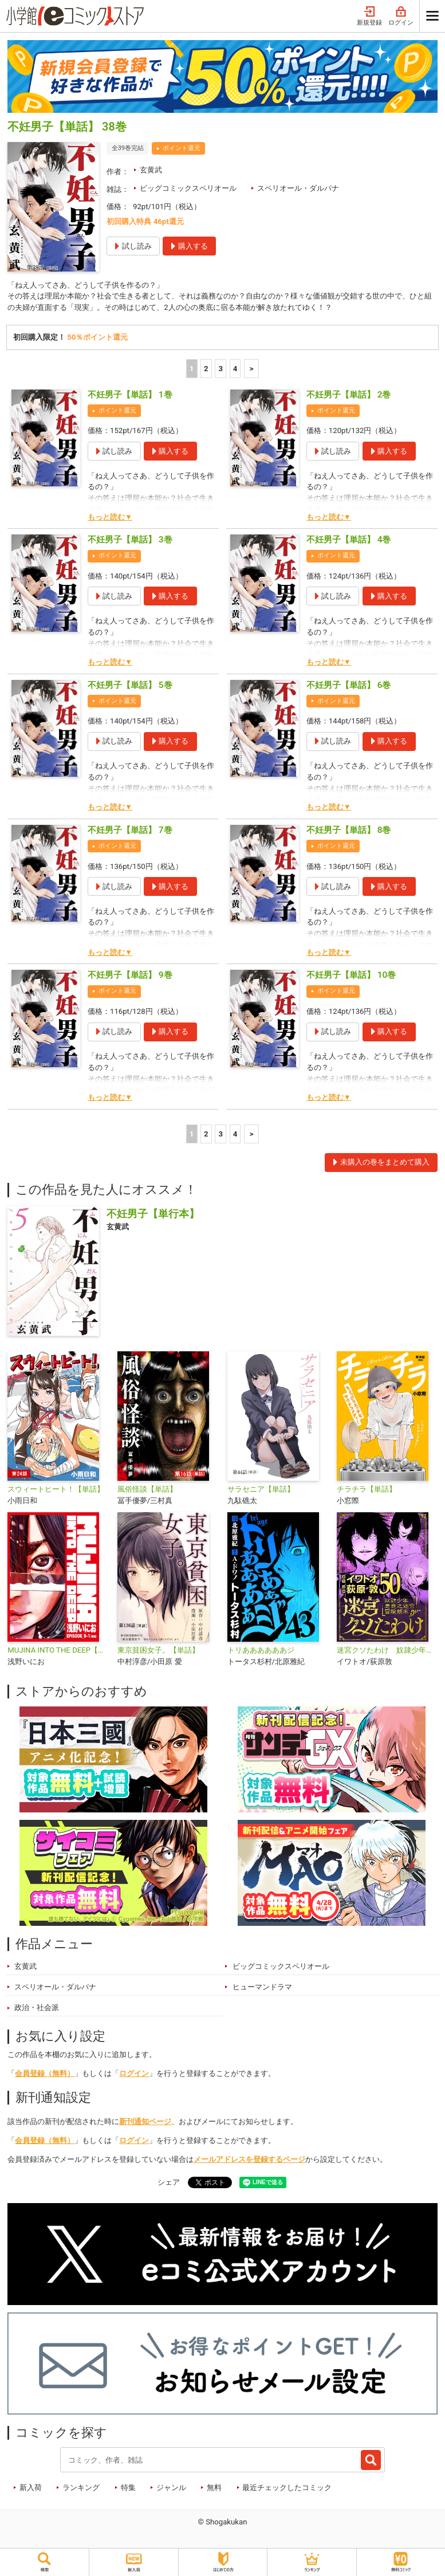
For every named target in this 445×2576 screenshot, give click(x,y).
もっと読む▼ (110, 517)
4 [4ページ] (235, 368)
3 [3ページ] (220, 368)
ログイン (401, 16)
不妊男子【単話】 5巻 (130, 685)
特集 (128, 2487)
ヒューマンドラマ (262, 1987)
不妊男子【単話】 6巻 (348, 685)
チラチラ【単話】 (366, 1489)
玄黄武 (151, 170)
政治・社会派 (36, 2007)
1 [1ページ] (192, 368)
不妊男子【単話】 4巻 (348, 539)
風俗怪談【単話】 (147, 1489)
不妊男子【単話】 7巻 (130, 830)
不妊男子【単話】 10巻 (351, 975)
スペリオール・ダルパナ (298, 188)
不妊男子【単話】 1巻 (130, 395)
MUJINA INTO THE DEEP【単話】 (57, 1650)
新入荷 (30, 2487)
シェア (168, 2182)
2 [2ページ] (206, 368)
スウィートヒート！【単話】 (55, 1489)
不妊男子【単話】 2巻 (348, 395)
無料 (214, 2487)
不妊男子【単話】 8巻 (348, 830)
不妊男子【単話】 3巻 (130, 539)
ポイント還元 (181, 148)
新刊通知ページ (145, 2121)
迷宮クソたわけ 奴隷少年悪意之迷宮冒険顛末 (387, 1650)
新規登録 (369, 16)
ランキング (81, 2487)
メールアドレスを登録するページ (249, 2159)
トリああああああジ (260, 1650)
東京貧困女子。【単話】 (158, 1650)
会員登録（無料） (44, 2073)
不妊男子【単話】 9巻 (130, 975)
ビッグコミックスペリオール (188, 188)
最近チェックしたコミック (287, 2487)
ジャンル (171, 2487)
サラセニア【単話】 (260, 1489)
